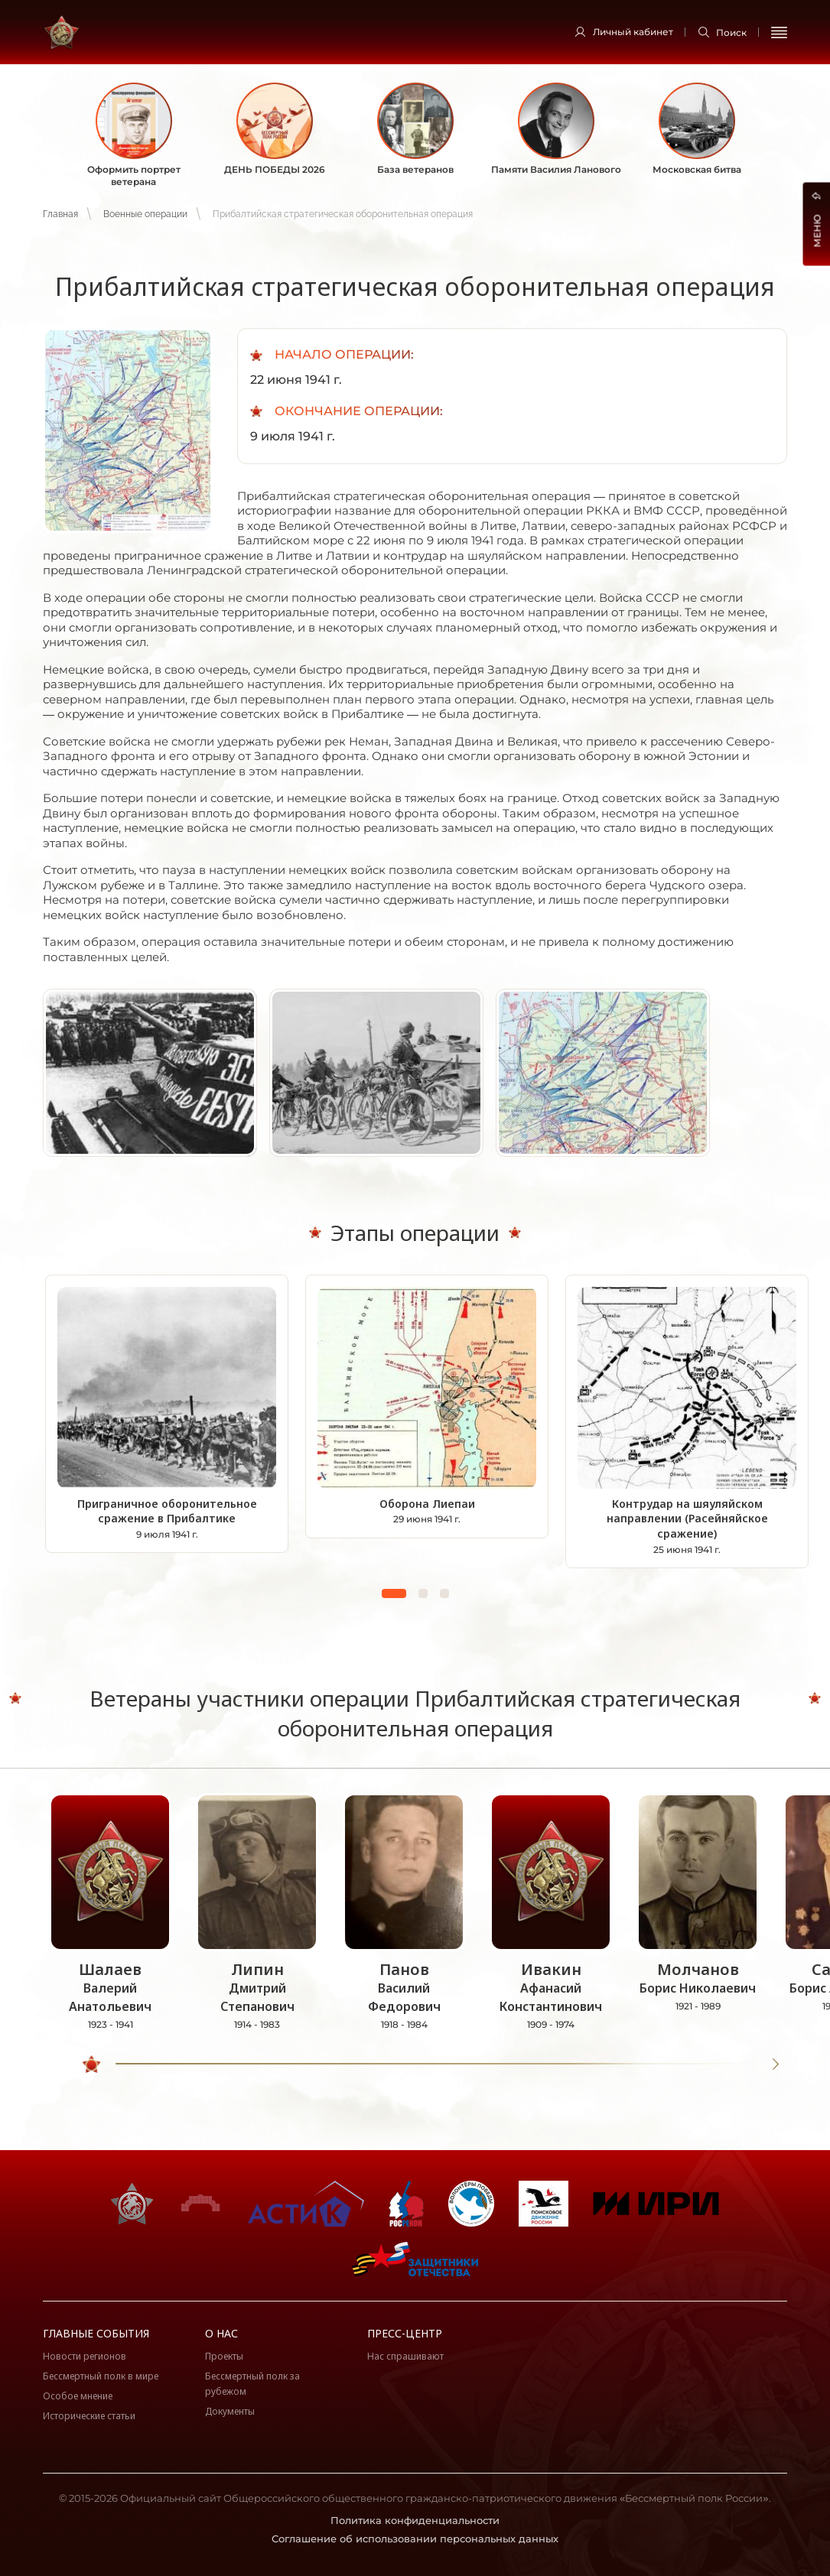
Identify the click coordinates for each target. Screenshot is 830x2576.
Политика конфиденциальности (415, 2520)
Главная (60, 214)
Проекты (224, 2356)
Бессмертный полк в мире (100, 2376)
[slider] (92, 2064)
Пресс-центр (404, 2333)
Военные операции (145, 214)
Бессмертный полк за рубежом (252, 2384)
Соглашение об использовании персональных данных (415, 2538)
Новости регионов (84, 2356)
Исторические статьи (89, 2415)
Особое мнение (77, 2395)
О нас (221, 2333)
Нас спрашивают (405, 2356)
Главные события (96, 2333)
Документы (230, 2411)
